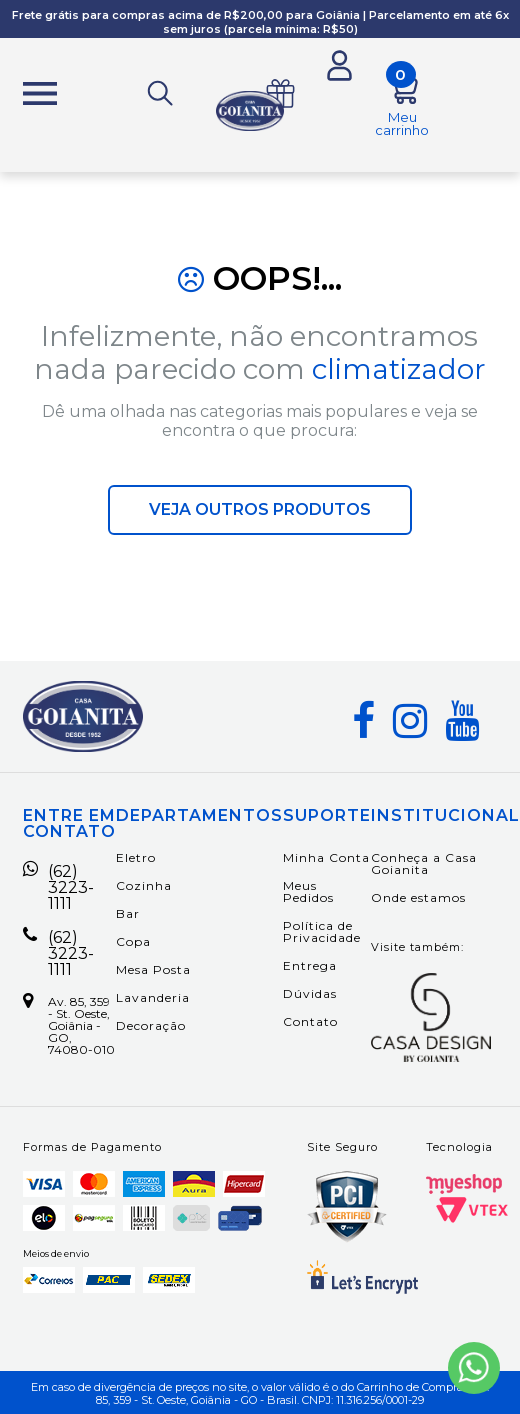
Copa (133, 941)
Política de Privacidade (322, 931)
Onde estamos (418, 897)
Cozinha (144, 885)
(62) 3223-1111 (58, 888)
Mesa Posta (153, 969)
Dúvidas (310, 993)
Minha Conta (326, 857)
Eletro (136, 857)
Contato (310, 1021)
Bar (128, 913)
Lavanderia (153, 997)
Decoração (151, 1025)
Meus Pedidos (308, 891)
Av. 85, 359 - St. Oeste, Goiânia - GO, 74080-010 (69, 1026)
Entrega (310, 965)
